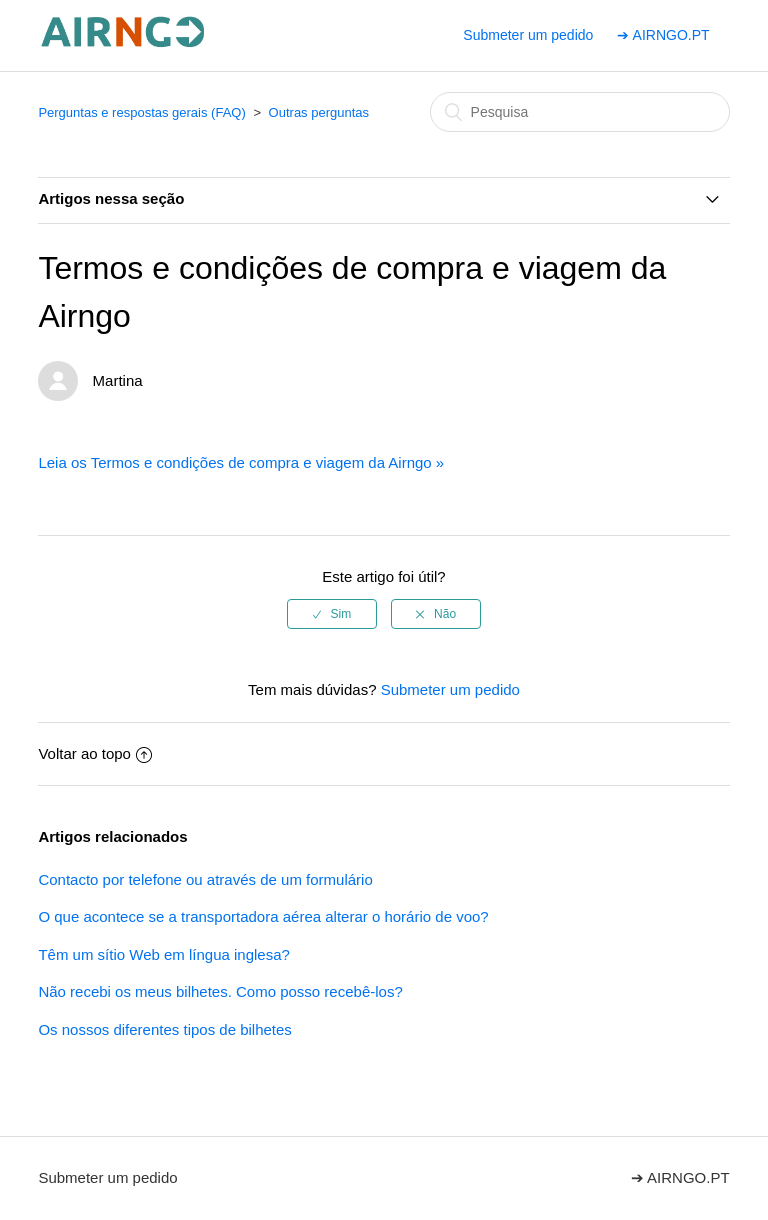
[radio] (332, 614)
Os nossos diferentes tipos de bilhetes (164, 1029)
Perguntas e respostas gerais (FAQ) (141, 112)
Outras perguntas (319, 112)
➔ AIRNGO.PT (663, 35)
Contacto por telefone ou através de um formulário (205, 879)
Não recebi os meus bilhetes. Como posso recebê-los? (220, 991)
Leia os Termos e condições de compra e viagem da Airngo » (241, 462)
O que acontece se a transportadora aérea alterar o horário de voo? (263, 916)
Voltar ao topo (95, 753)
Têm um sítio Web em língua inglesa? (164, 954)
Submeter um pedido (528, 35)
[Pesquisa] (580, 112)
